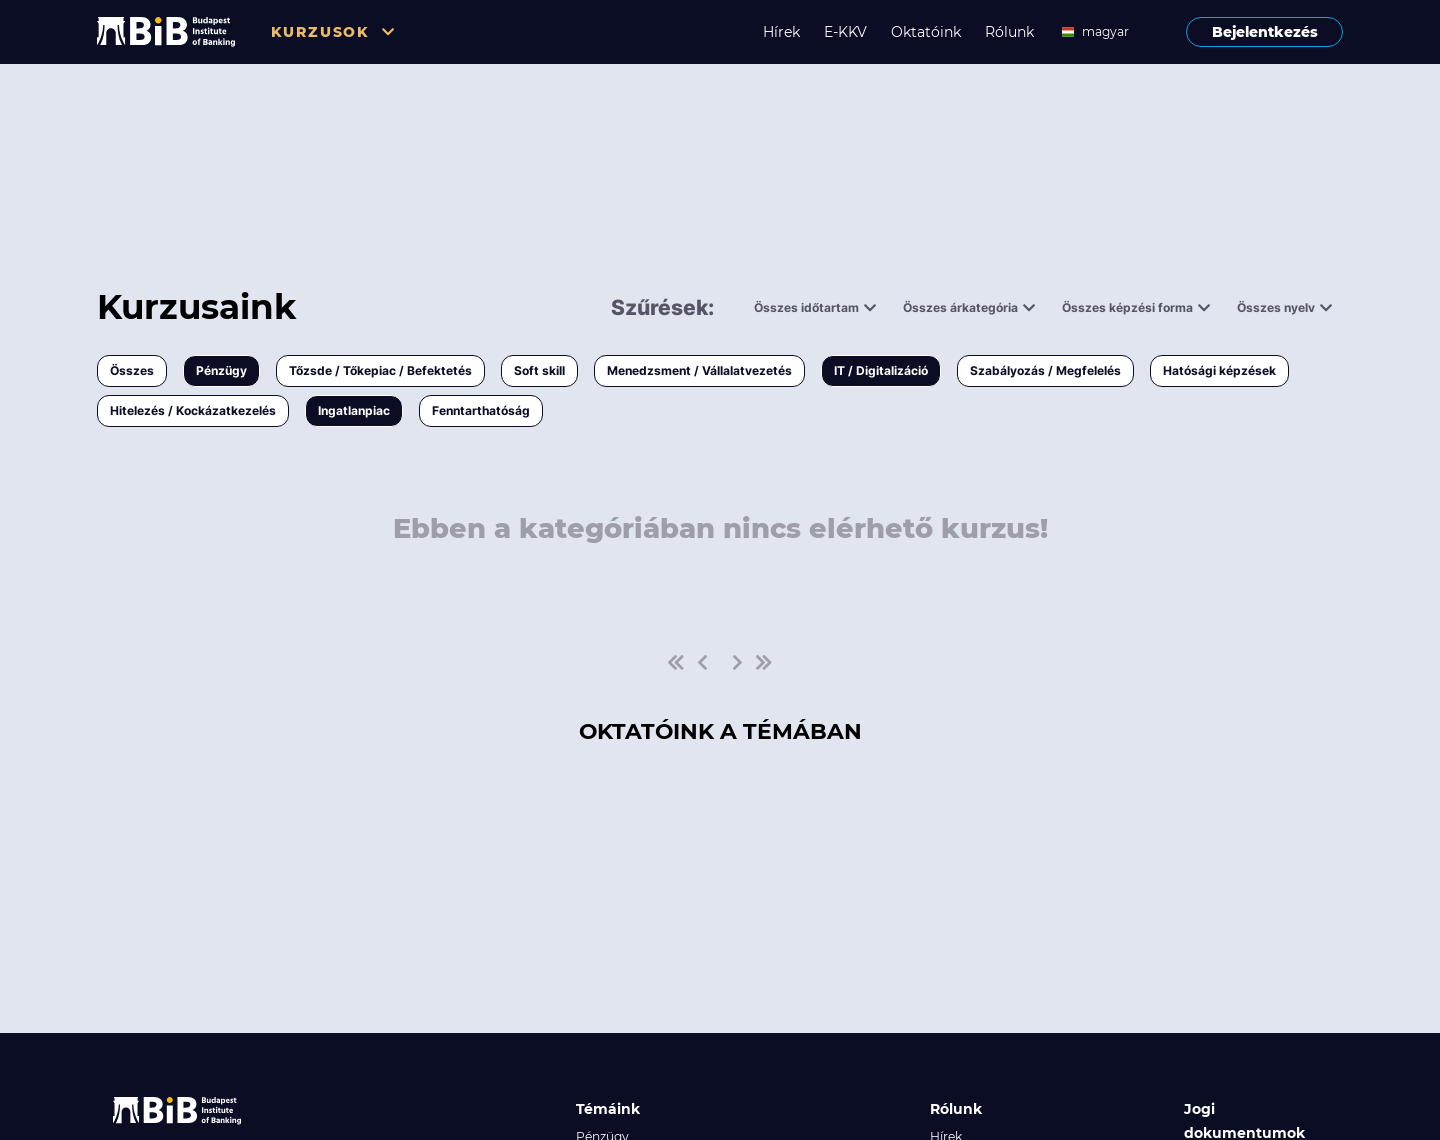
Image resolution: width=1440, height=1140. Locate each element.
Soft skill (539, 370)
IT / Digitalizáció (881, 370)
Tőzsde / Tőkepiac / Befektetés (380, 370)
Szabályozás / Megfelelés (1045, 370)
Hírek (781, 32)
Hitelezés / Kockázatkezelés (193, 410)
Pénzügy (221, 370)
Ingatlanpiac (354, 410)
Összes (132, 370)
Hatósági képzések (1219, 370)
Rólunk (1009, 32)
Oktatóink (926, 32)
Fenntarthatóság (481, 410)
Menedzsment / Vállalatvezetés (699, 370)
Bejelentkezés (1265, 32)
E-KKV (845, 32)
